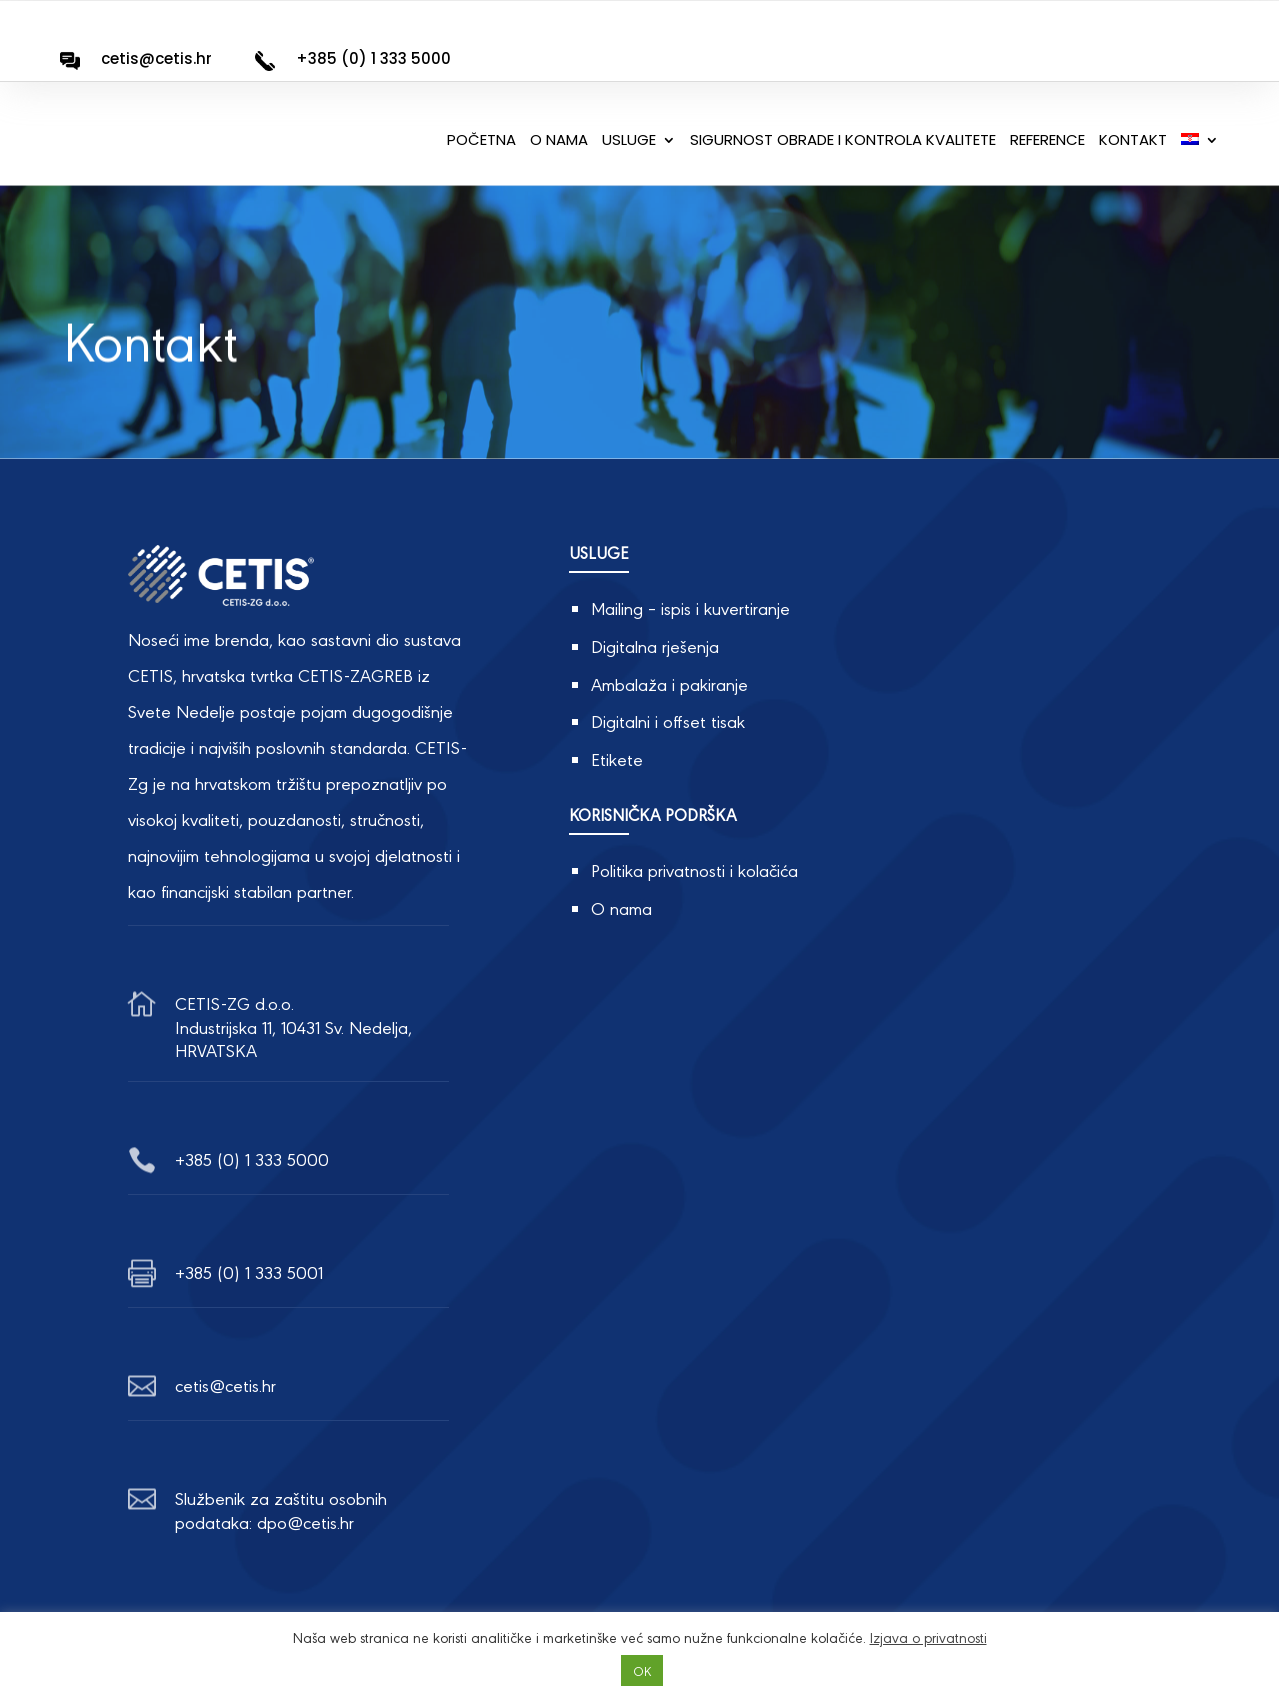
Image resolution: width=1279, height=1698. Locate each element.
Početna (481, 141)
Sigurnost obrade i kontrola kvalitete (843, 141)
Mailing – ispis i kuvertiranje (690, 607)
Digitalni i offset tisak (668, 720)
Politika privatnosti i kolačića (694, 869)
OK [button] (642, 1670)
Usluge (629, 141)
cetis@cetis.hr (156, 58)
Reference (1047, 141)
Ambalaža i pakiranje (669, 683)
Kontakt (1133, 141)
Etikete (617, 758)
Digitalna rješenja (655, 645)
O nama (559, 141)
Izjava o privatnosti (928, 1637)
